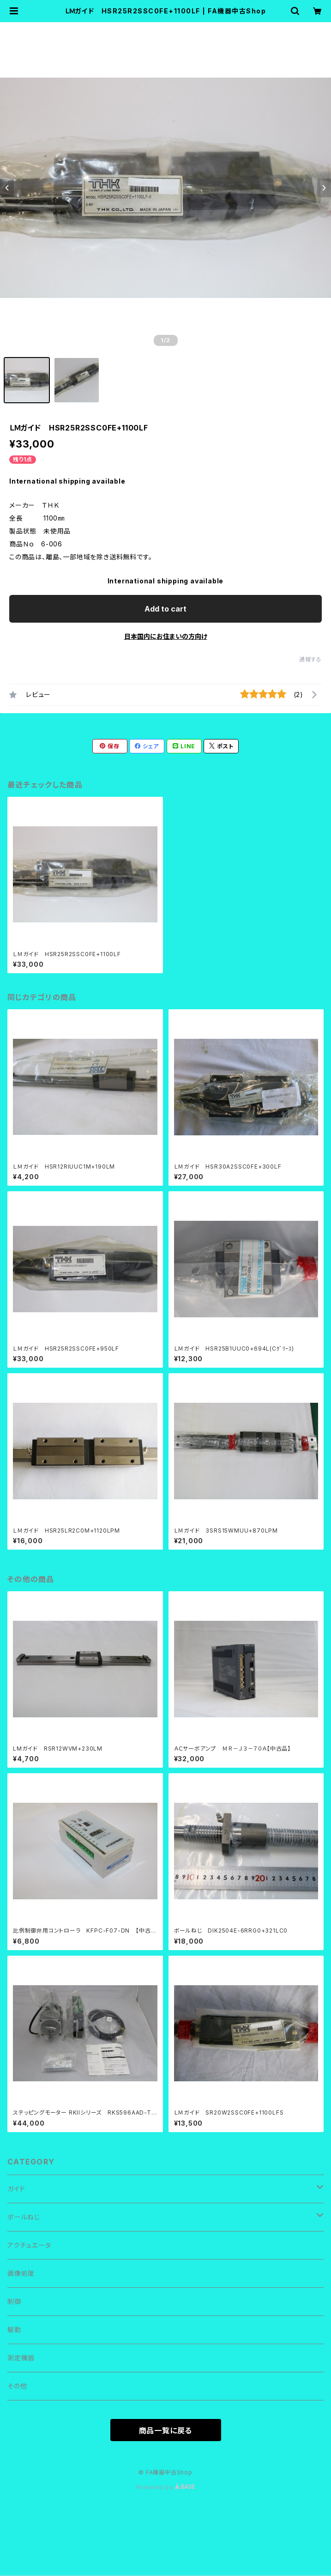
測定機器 (21, 2358)
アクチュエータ (29, 2245)
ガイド (16, 2189)
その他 (17, 2386)
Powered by (165, 2487)
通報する (310, 659)
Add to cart (165, 608)
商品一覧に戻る (166, 2430)
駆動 (14, 2330)
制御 (14, 2301)
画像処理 (21, 2273)
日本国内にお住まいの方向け (165, 636)
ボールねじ (23, 2217)
